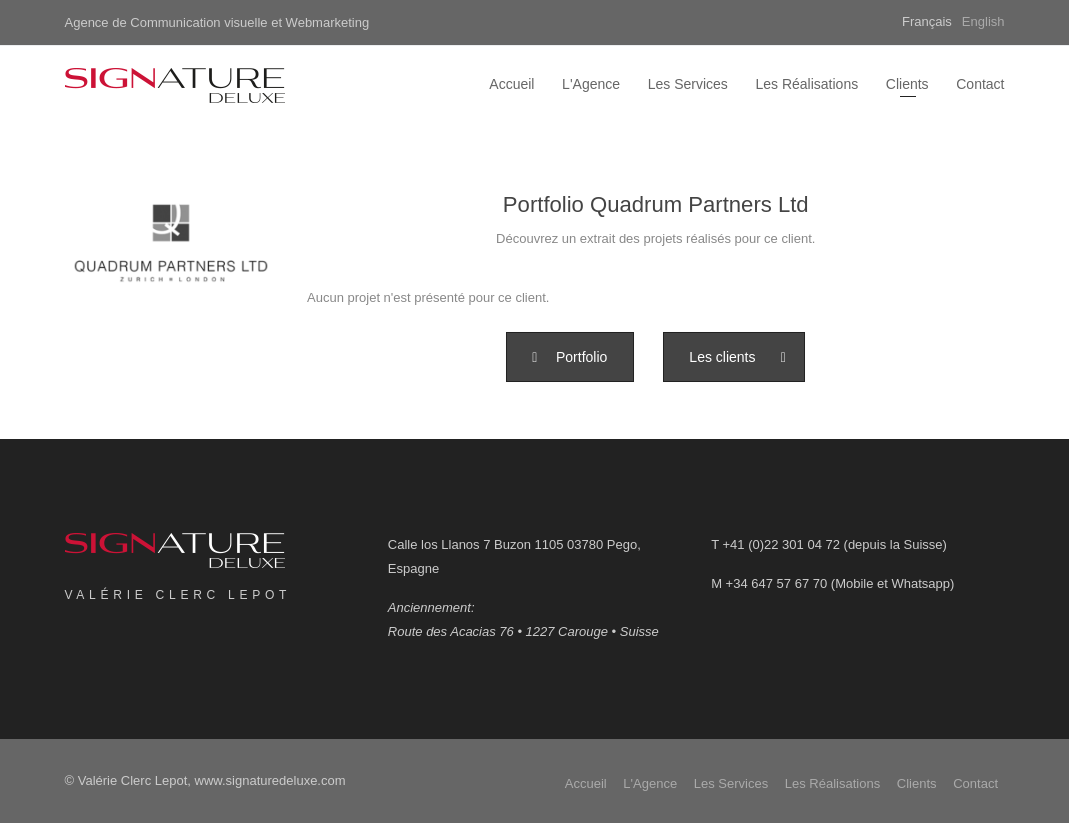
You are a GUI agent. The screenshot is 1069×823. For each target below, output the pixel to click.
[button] (569, 357)
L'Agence (591, 84)
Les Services (688, 84)
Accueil (511, 84)
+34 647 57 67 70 (777, 583)
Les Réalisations (806, 84)
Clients (907, 84)
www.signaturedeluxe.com (270, 780)
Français (927, 21)
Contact (980, 84)
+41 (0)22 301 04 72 (780, 544)
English (983, 21)
